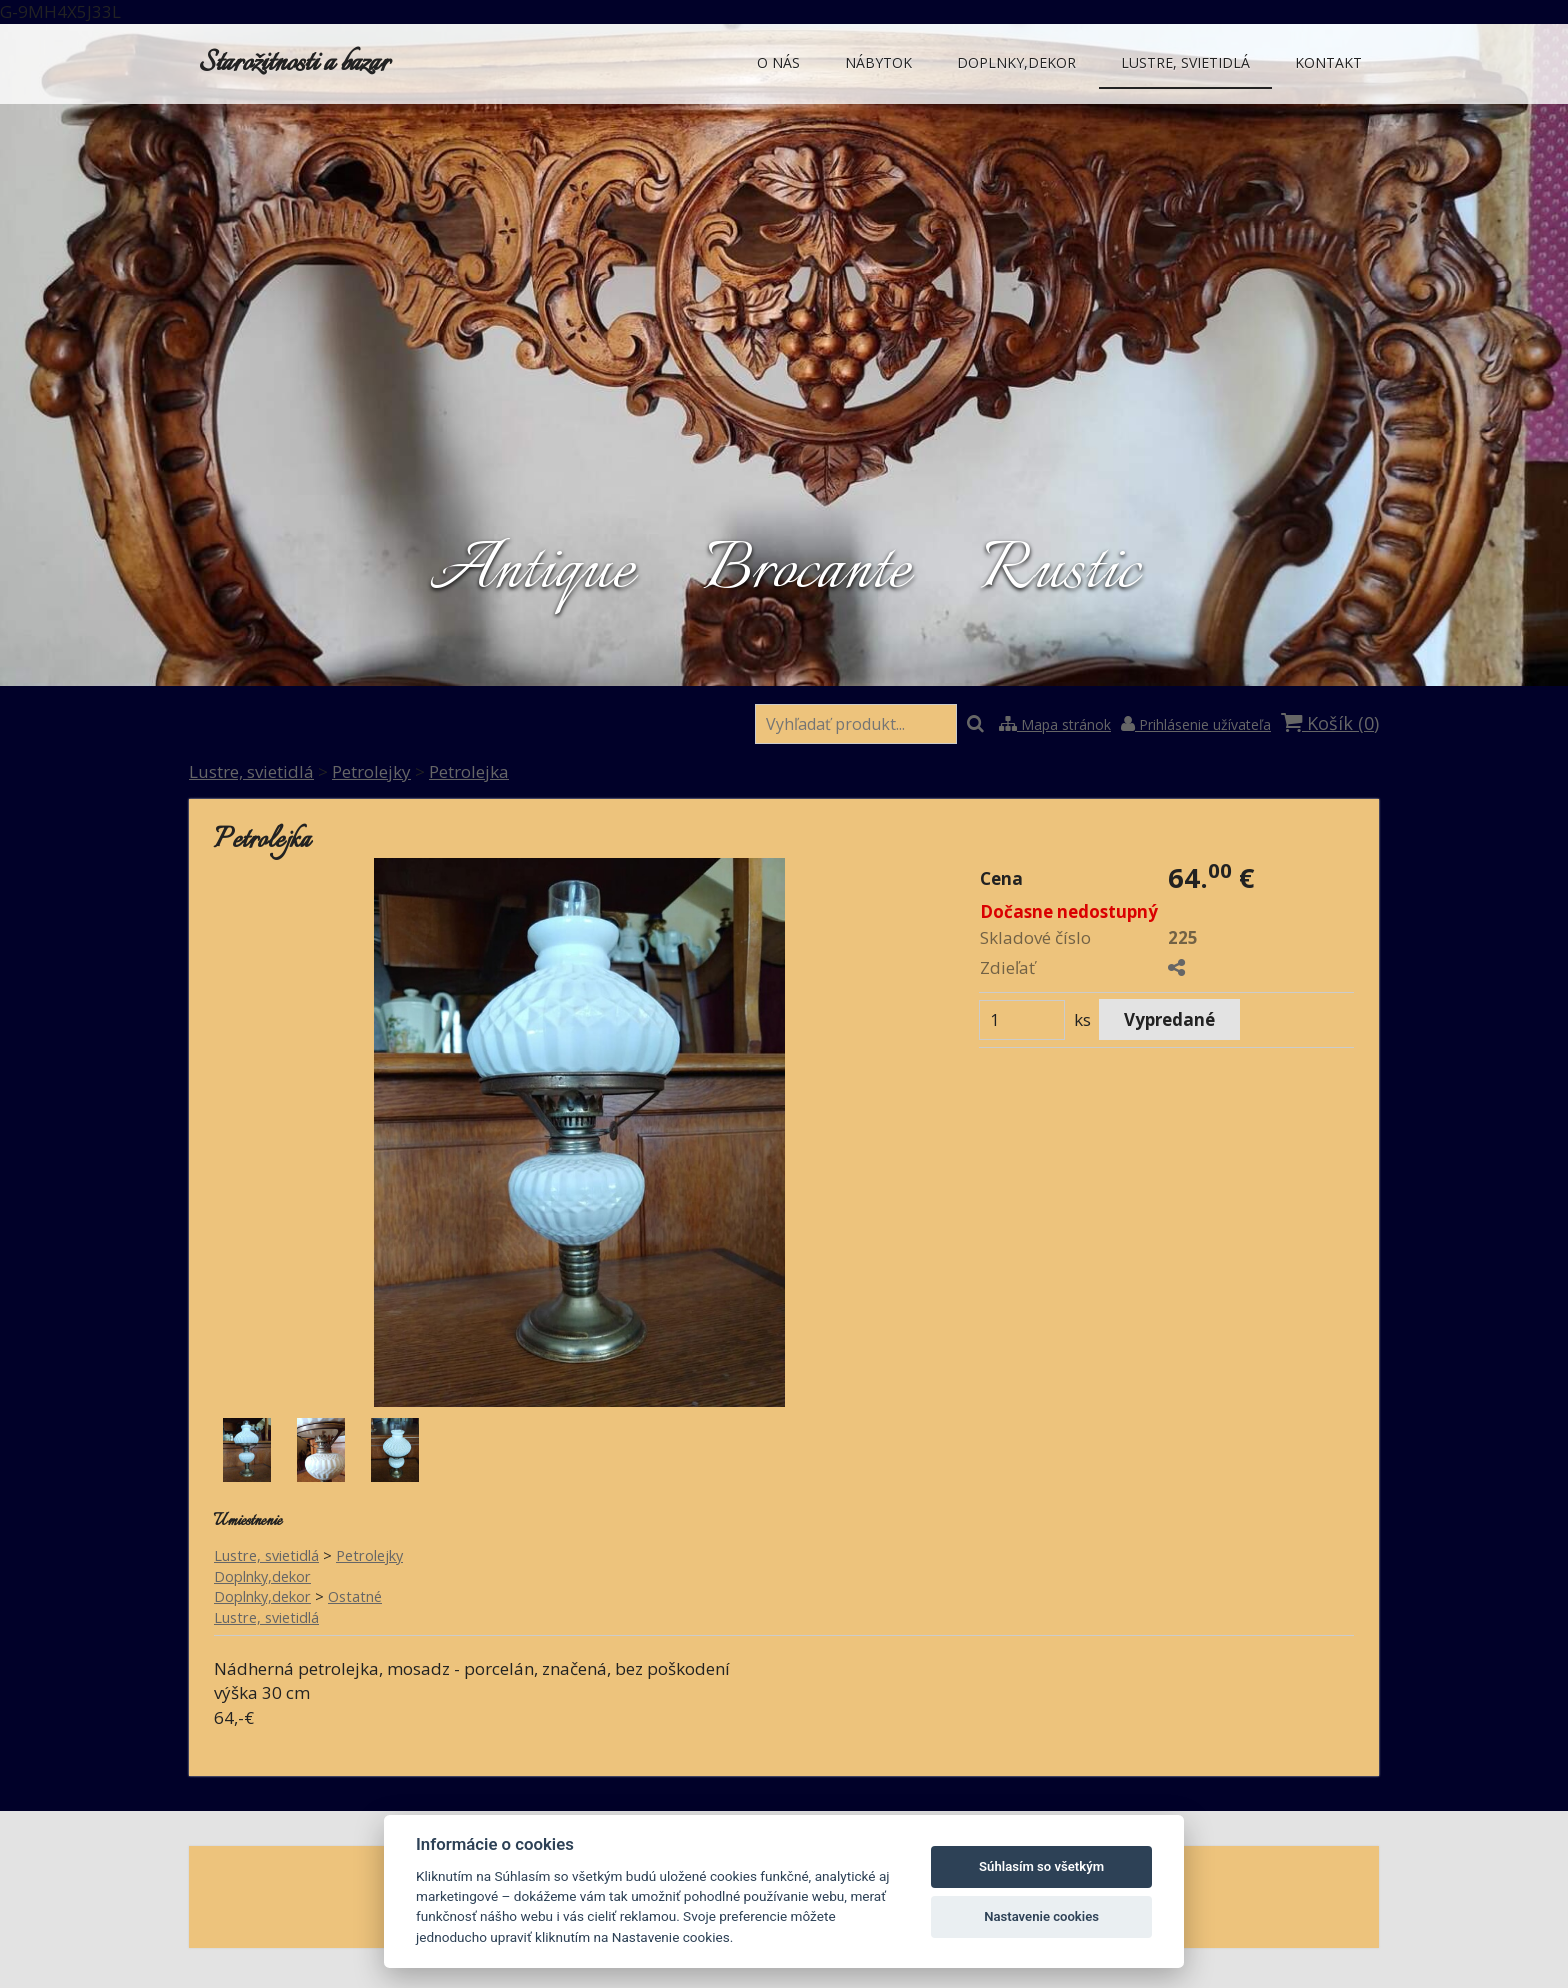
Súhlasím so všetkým (1041, 1866)
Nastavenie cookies (1041, 1916)
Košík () (1330, 723)
